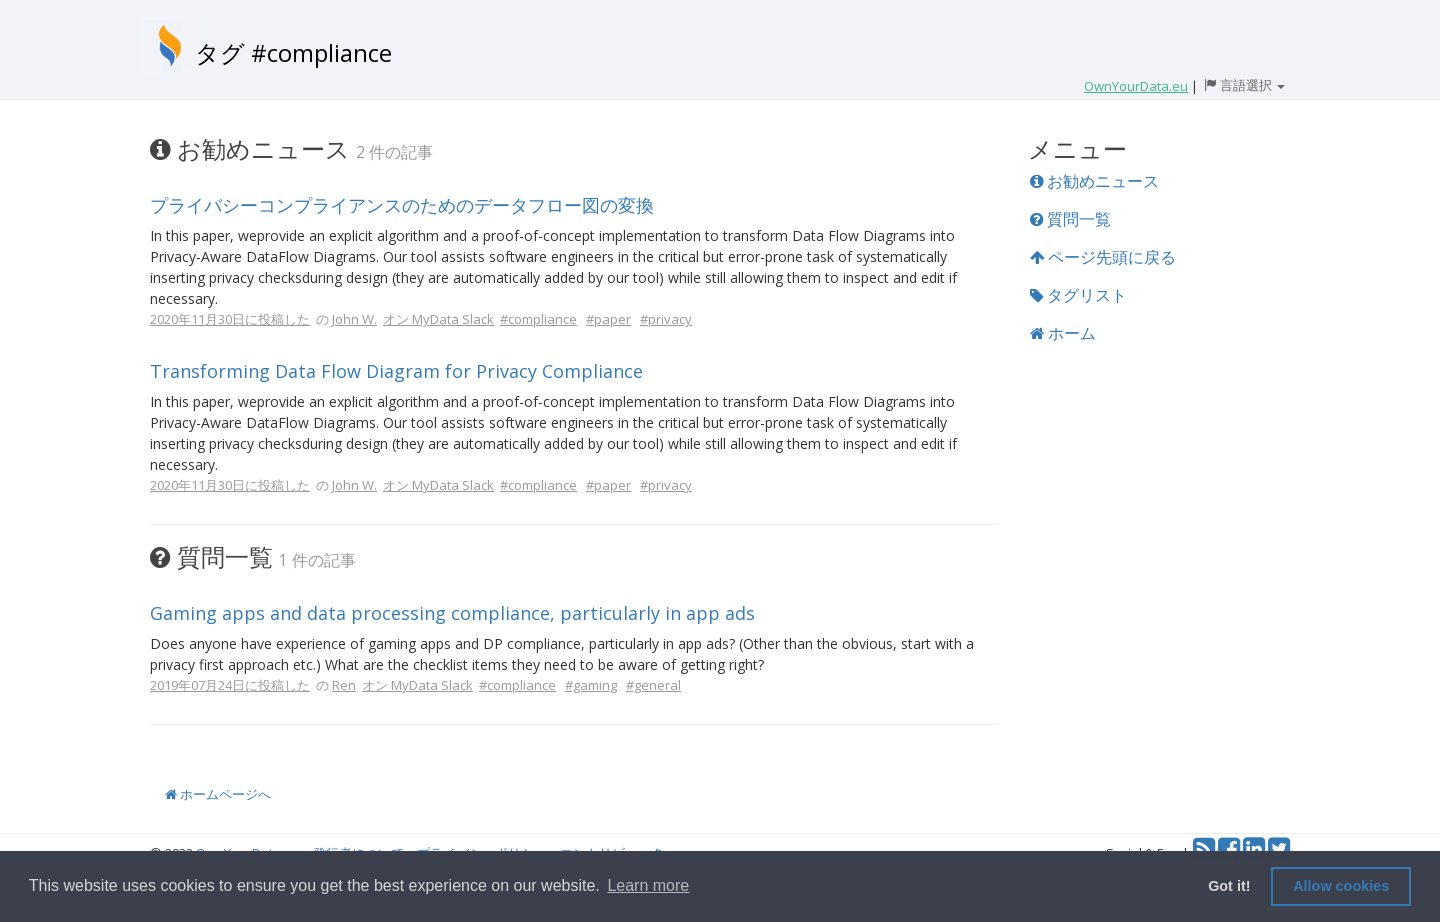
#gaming (591, 685)
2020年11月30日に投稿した (230, 319)
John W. (354, 319)
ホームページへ (218, 794)
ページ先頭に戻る (1103, 257)
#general (653, 685)
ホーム (1063, 333)
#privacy (666, 319)
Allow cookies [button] (1341, 886)
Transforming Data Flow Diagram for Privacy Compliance (396, 371)
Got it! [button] (1229, 886)
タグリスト (1078, 295)
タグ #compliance (293, 52)
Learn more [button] (648, 885)
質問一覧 (1070, 219)
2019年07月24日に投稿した (230, 685)
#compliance (538, 319)
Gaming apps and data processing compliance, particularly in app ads (452, 613)
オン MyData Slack (438, 319)
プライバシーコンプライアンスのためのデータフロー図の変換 (402, 205)
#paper (608, 319)
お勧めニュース (1094, 181)
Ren (344, 685)
